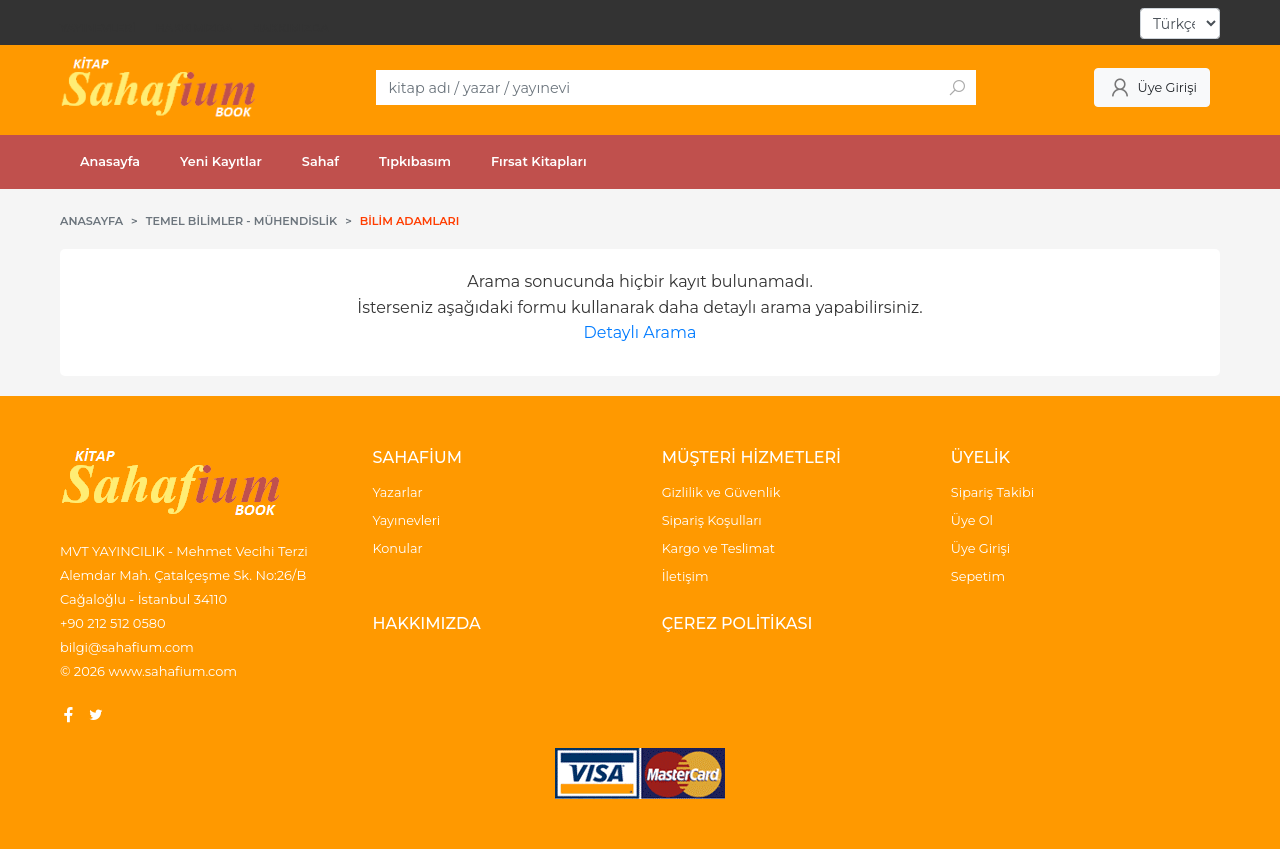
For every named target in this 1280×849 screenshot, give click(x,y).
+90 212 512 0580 (113, 623)
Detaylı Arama (640, 332)
